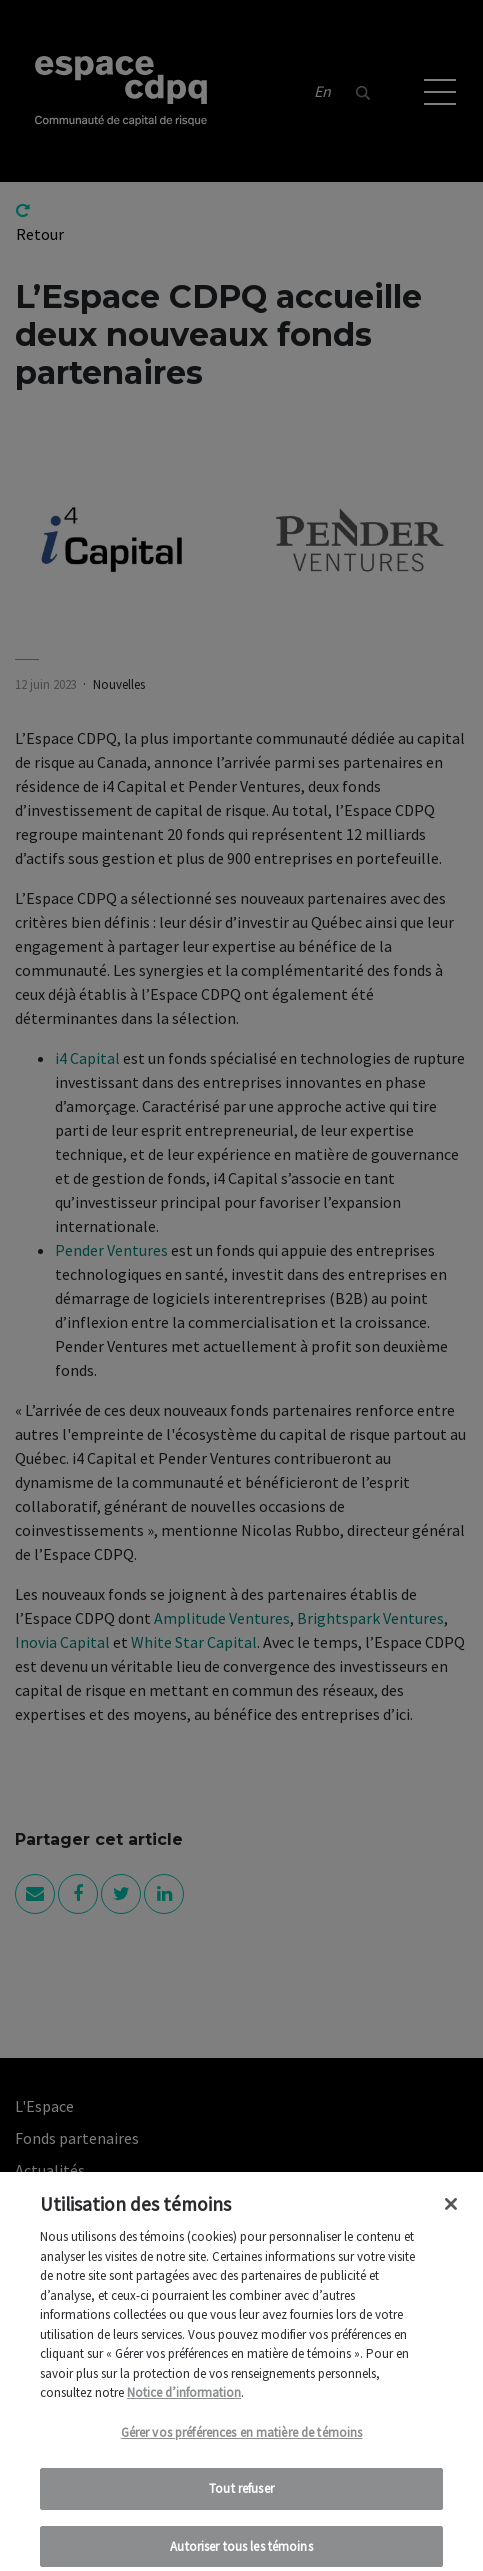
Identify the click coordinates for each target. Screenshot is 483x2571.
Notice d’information (184, 2401)
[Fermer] (451, 2213)
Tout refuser (241, 2497)
